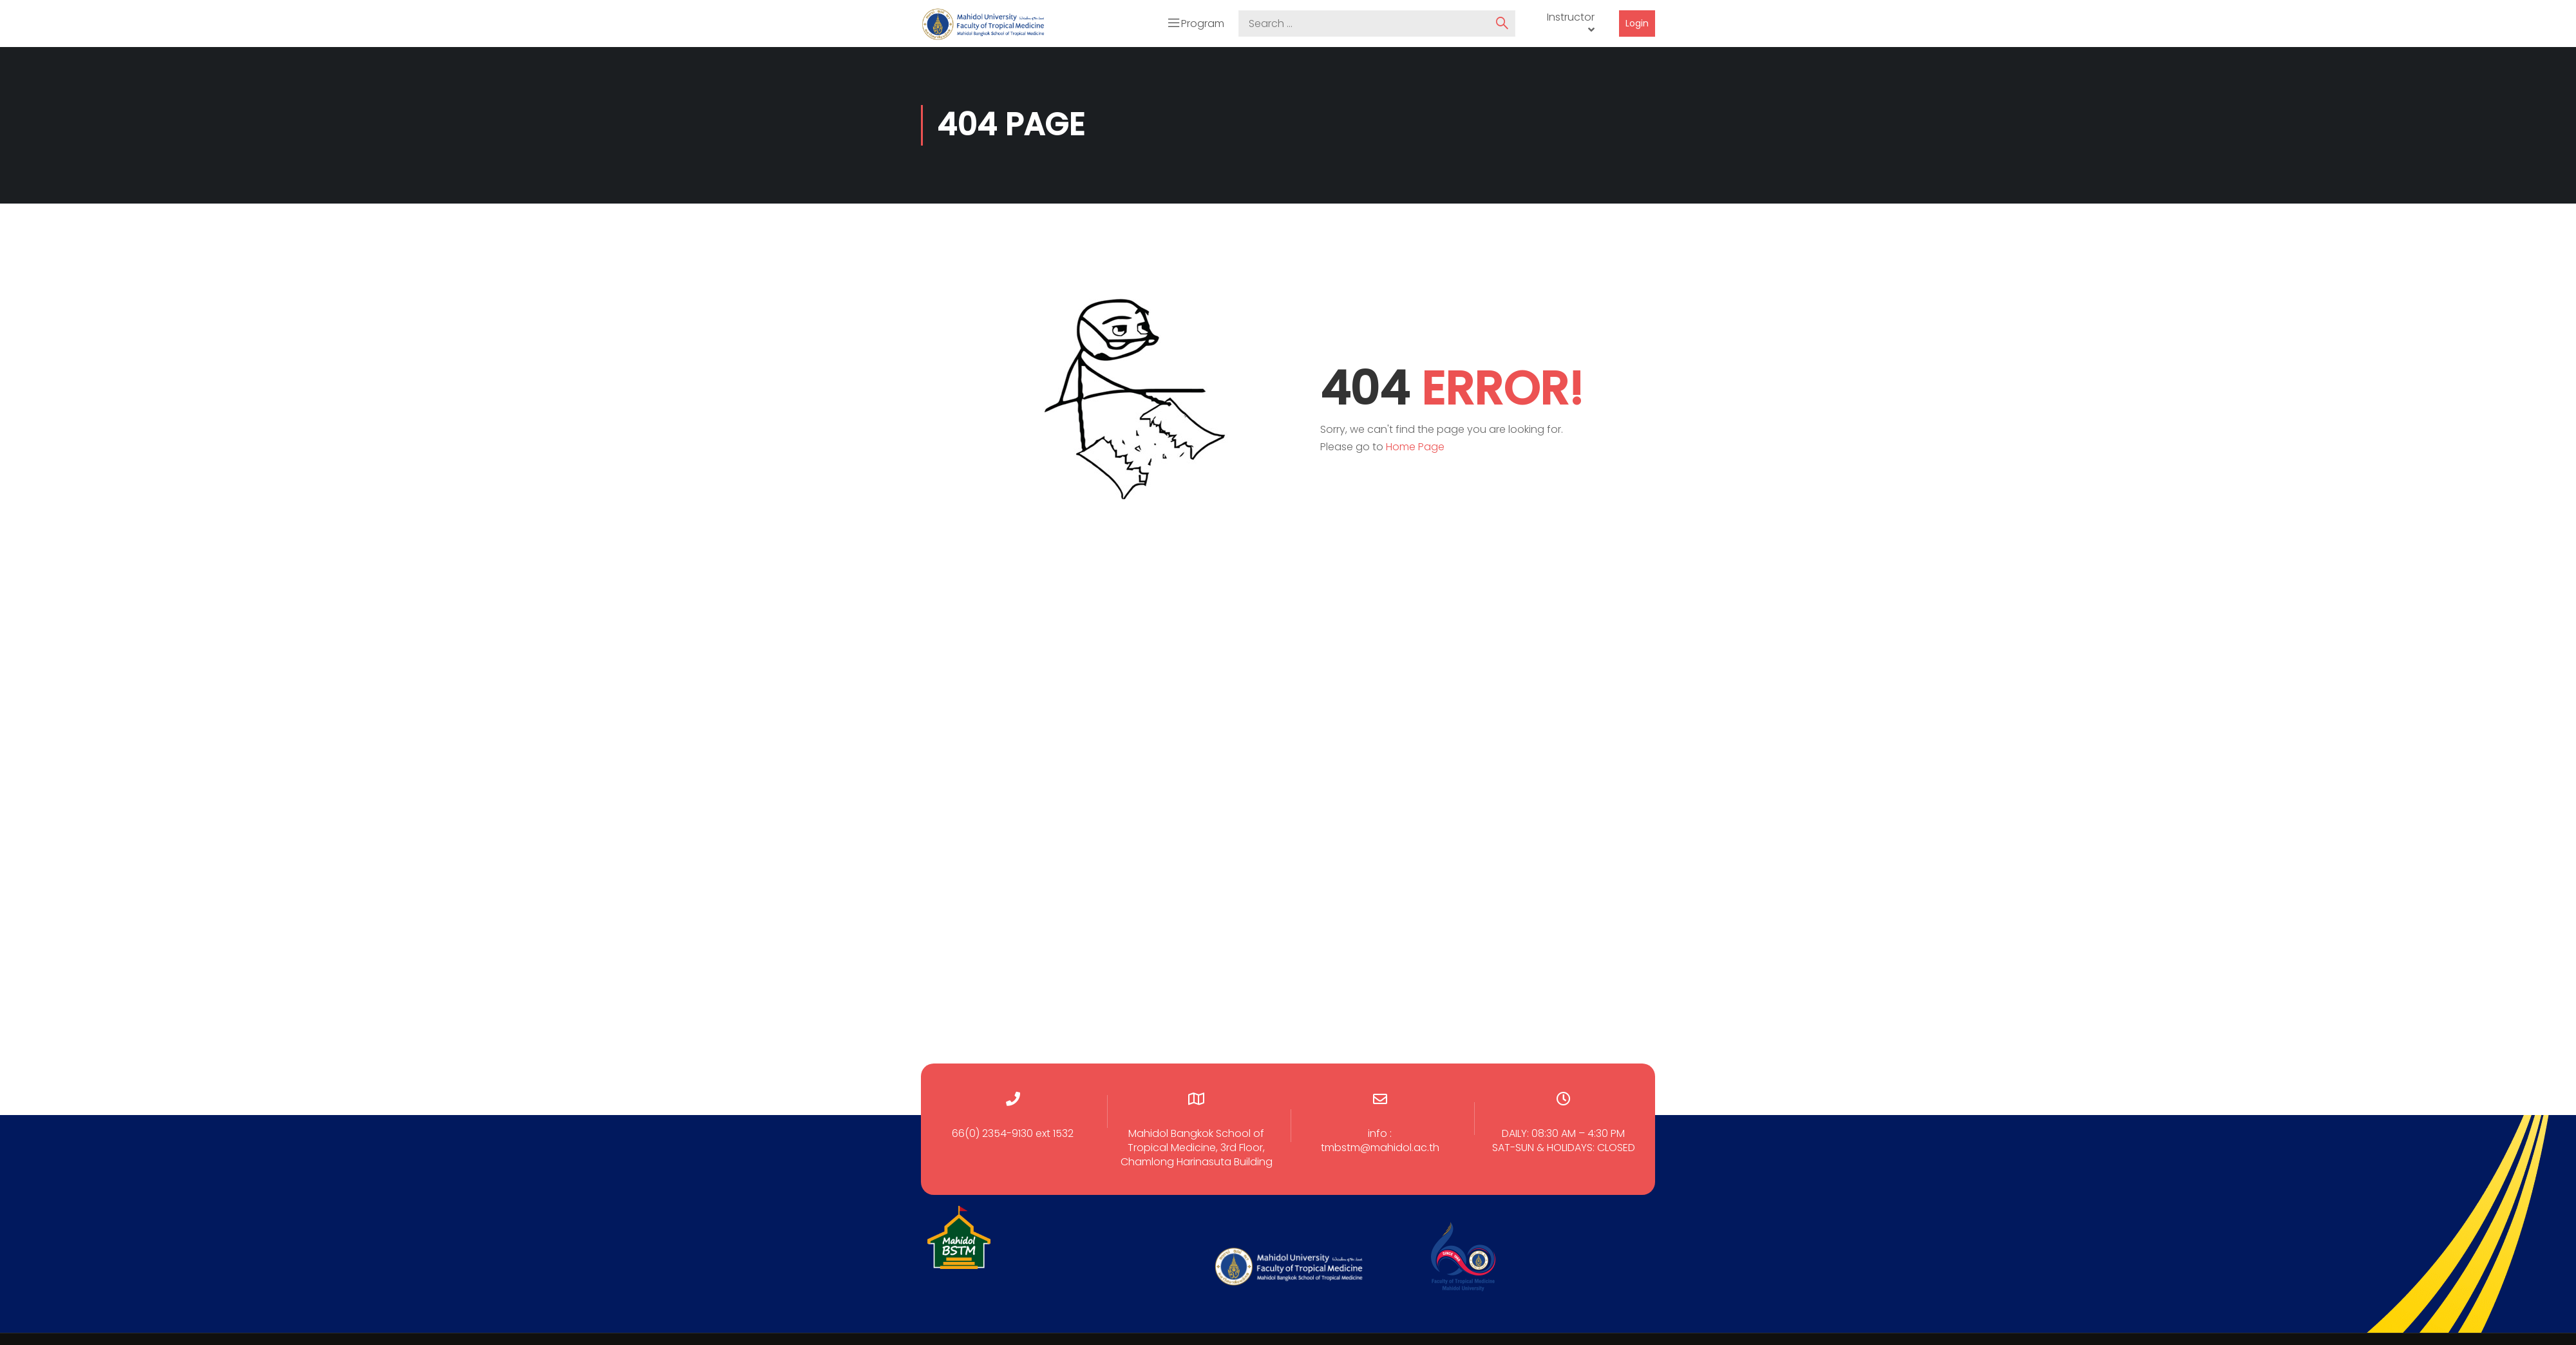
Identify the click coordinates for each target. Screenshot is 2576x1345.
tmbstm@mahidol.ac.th (1380, 1145)
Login (1637, 21)
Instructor (1571, 16)
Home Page (1415, 444)
